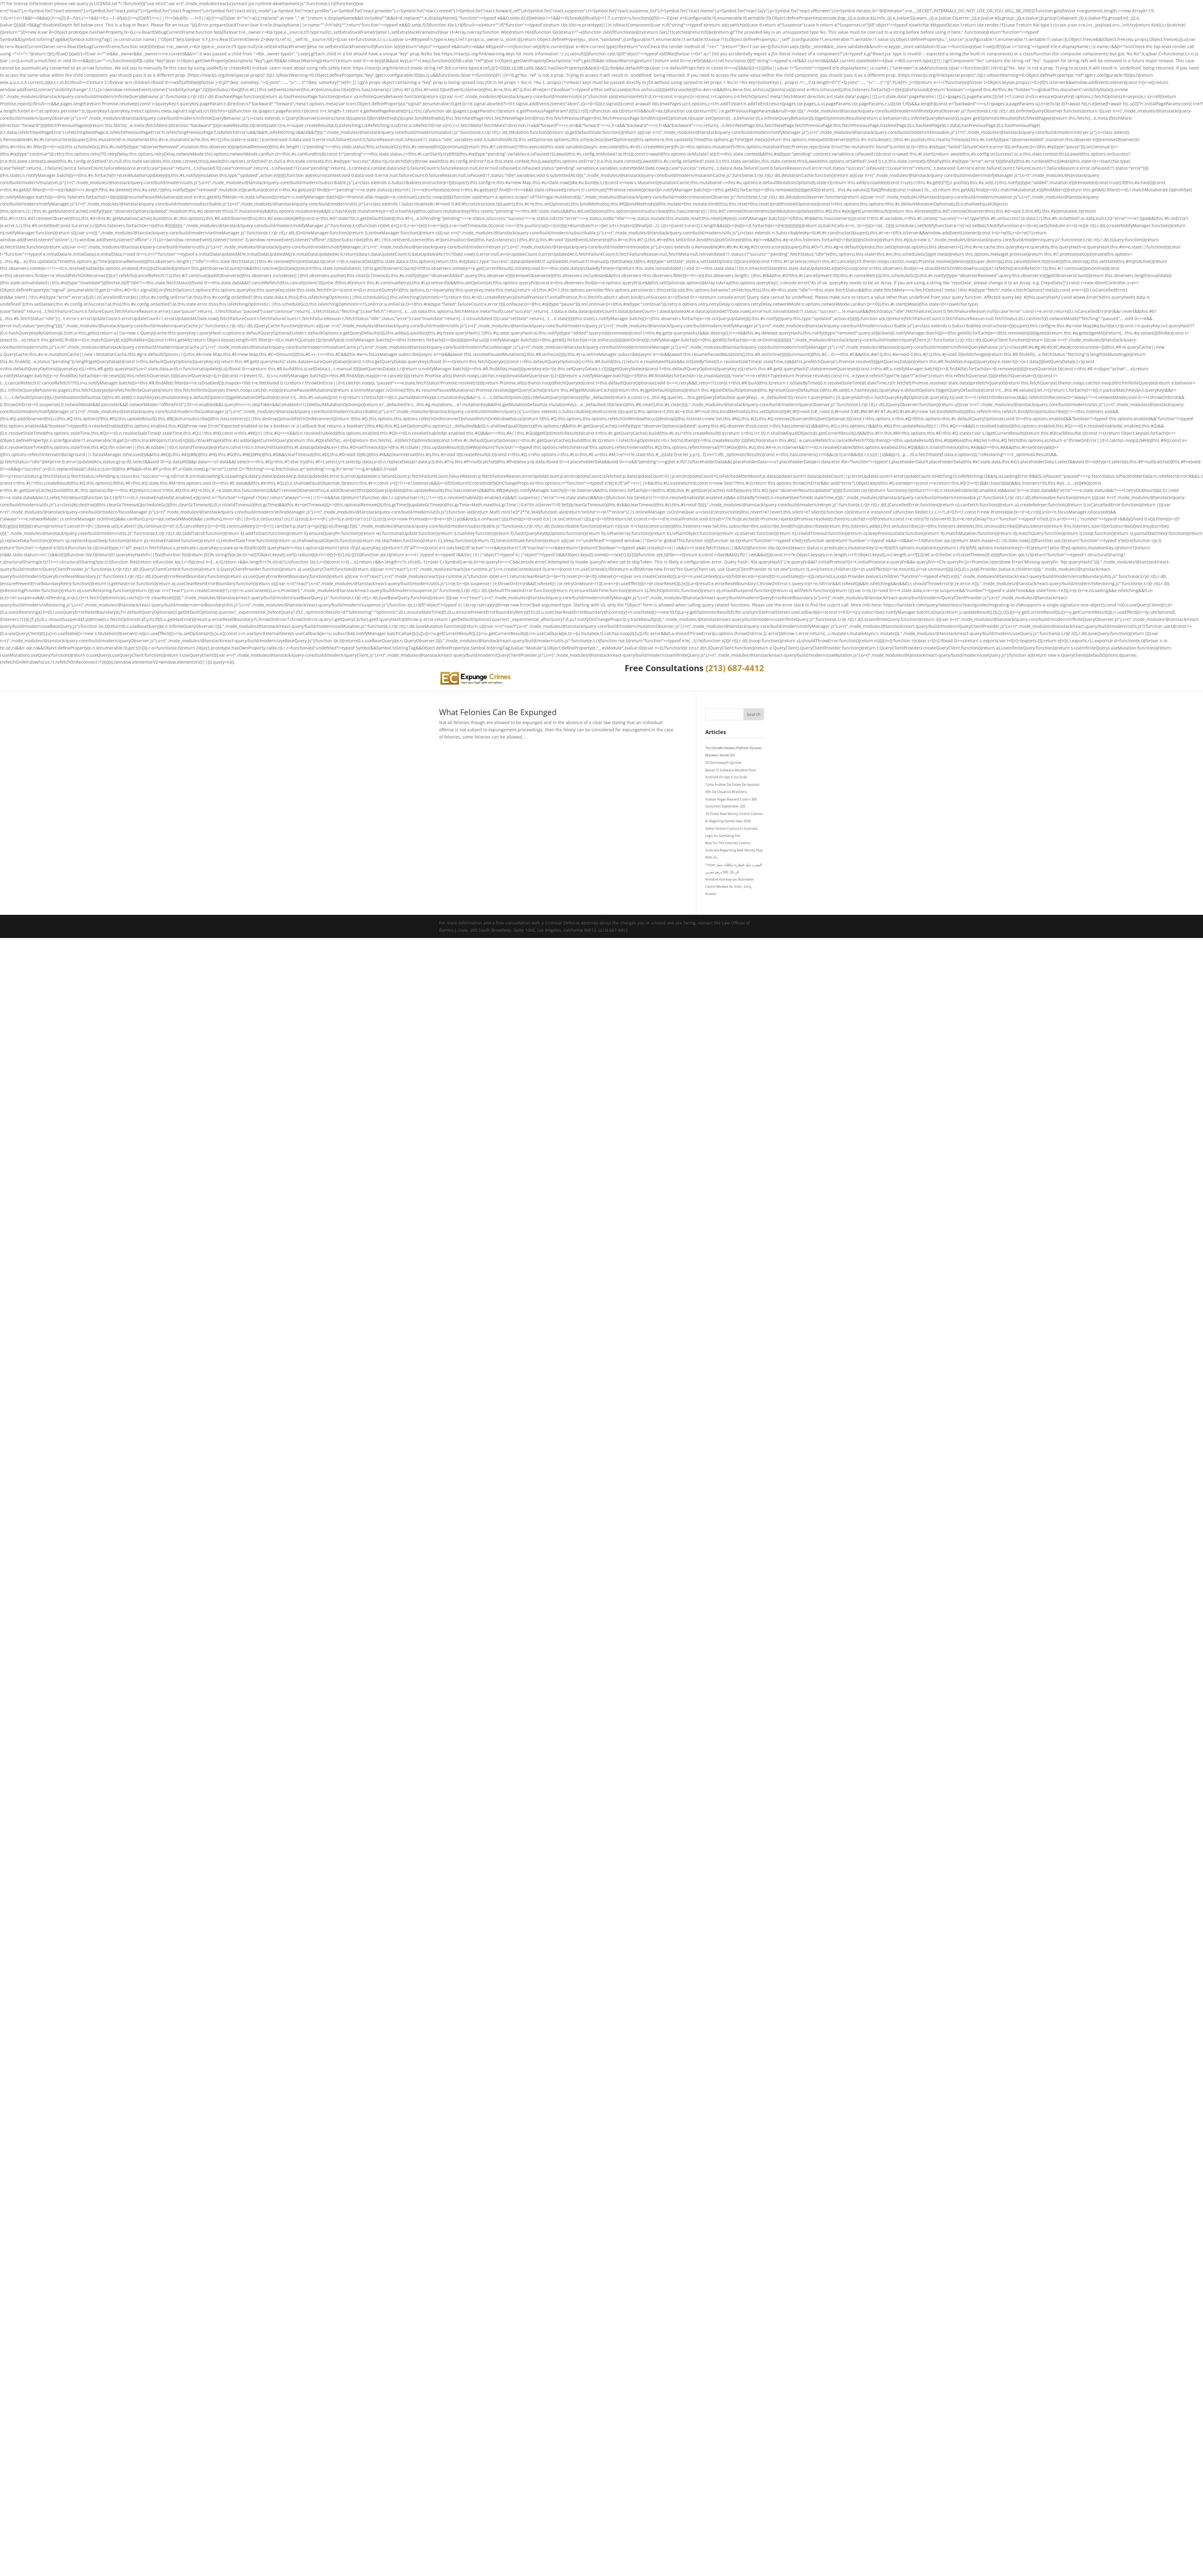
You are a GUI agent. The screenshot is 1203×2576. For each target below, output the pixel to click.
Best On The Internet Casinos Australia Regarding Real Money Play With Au (734, 850)
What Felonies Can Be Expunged (498, 712)
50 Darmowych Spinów (723, 762)
